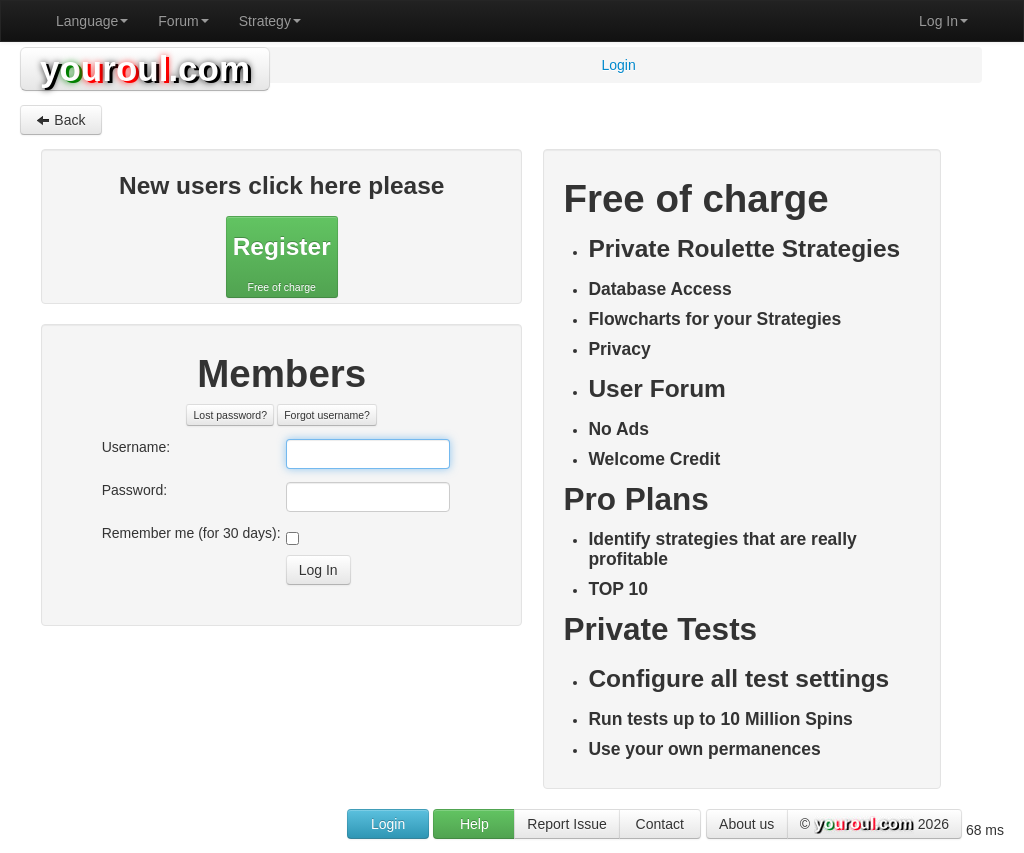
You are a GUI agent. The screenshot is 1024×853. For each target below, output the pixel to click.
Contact (660, 824)
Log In (943, 21)
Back (60, 120)
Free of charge (282, 260)
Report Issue (566, 824)
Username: (136, 447)
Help (474, 824)
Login (388, 824)
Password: (134, 490)
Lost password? (230, 415)
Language (92, 21)
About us (746, 824)
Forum (183, 21)
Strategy (270, 21)
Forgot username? (327, 415)
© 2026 (874, 825)
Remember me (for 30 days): (191, 533)
